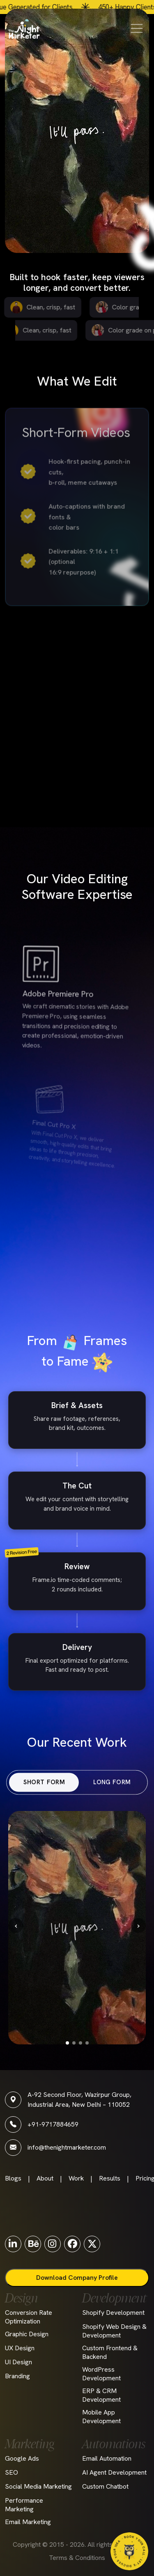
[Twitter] (92, 2243)
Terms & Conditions (77, 2557)
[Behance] (33, 2243)
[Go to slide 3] (80, 2043)
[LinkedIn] (13, 2243)
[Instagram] (52, 2243)
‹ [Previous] (16, 1925)
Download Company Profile (77, 2277)
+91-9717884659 (53, 2124)
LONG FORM (98, 1782)
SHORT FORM (56, 1782)
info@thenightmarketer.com (67, 2147)
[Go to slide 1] (67, 2043)
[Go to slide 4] (87, 2043)
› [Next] (139, 1925)
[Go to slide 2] (74, 2043)
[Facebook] (72, 2243)
